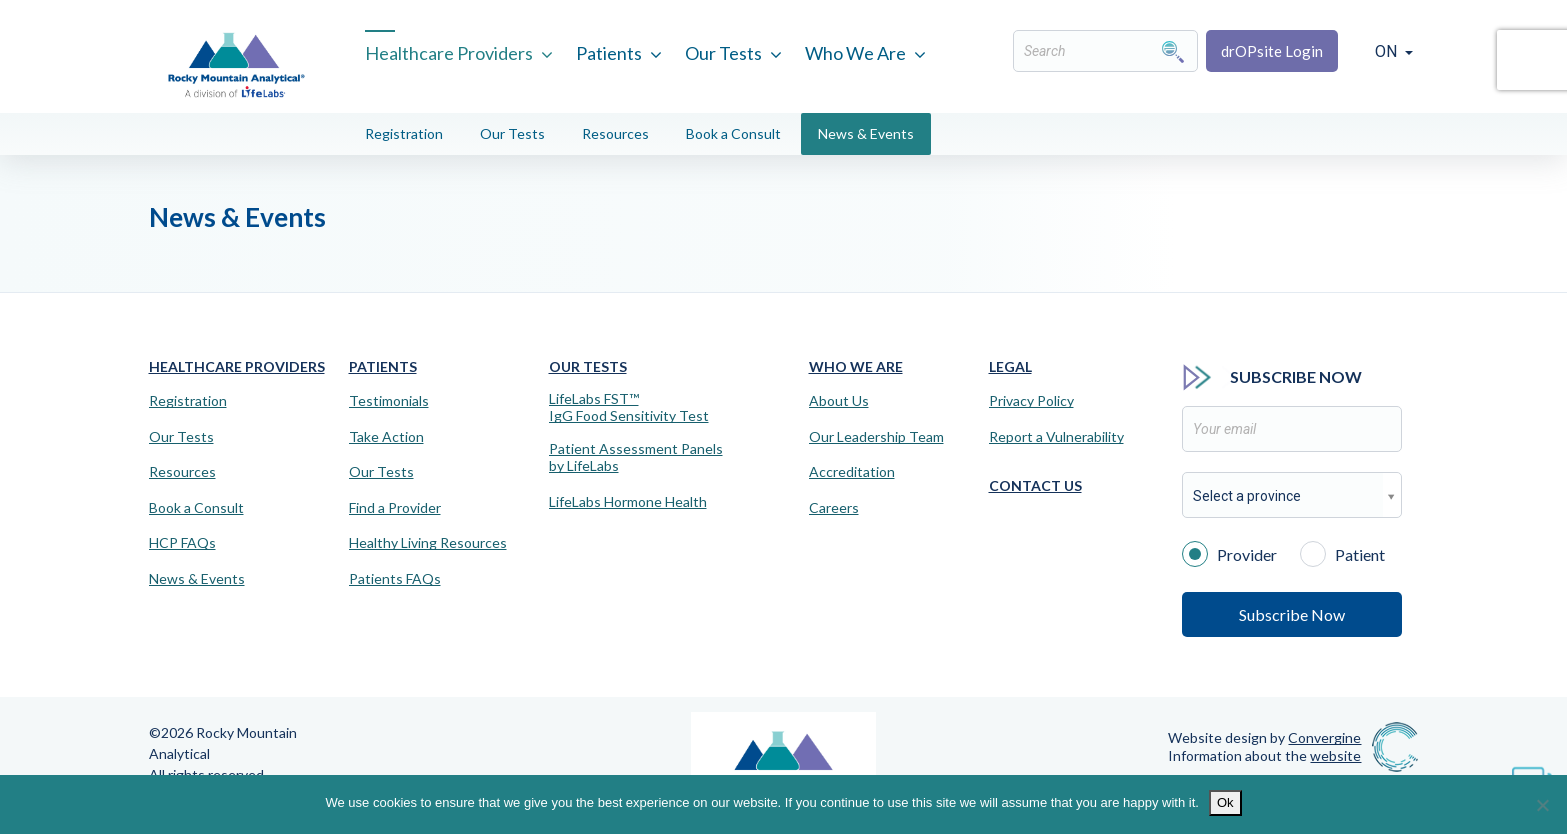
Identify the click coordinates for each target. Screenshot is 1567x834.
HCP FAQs (182, 543)
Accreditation (852, 472)
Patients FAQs (395, 579)
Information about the (1264, 755)
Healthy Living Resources (428, 543)
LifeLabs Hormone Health (628, 502)
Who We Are (855, 53)
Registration (404, 133)
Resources (615, 133)
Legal (1010, 366)
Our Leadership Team (876, 437)
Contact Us (1035, 485)
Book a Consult (733, 133)
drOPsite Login (1272, 51)
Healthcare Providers (449, 53)
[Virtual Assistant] (1532, 774)
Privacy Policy (1031, 401)
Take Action (386, 437)
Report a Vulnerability (1056, 437)
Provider (1229, 553)
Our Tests (723, 53)
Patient (1342, 553)
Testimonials (389, 401)
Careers (834, 508)
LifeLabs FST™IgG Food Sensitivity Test (629, 407)
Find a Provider (395, 508)
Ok (1225, 802)
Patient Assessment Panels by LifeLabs (636, 457)
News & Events (866, 133)
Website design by (1264, 737)
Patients (609, 53)
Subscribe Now (1292, 614)
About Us (839, 401)
